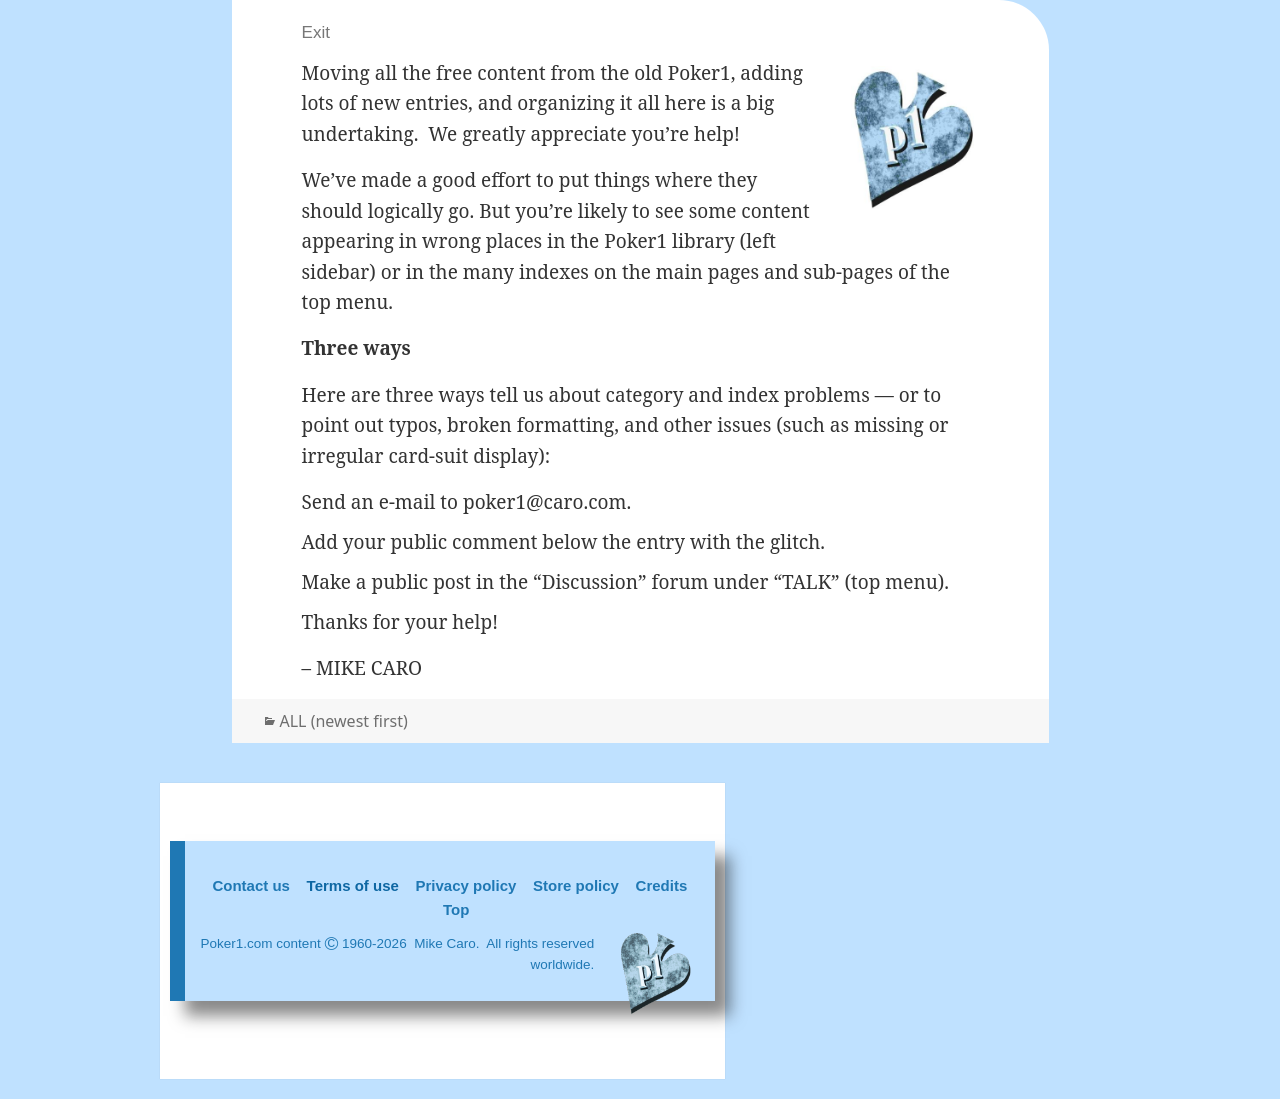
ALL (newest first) (344, 721)
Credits (662, 885)
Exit (316, 32)
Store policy (576, 885)
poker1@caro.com (545, 502)
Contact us (251, 885)
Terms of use (353, 885)
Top (456, 909)
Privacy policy (466, 885)
